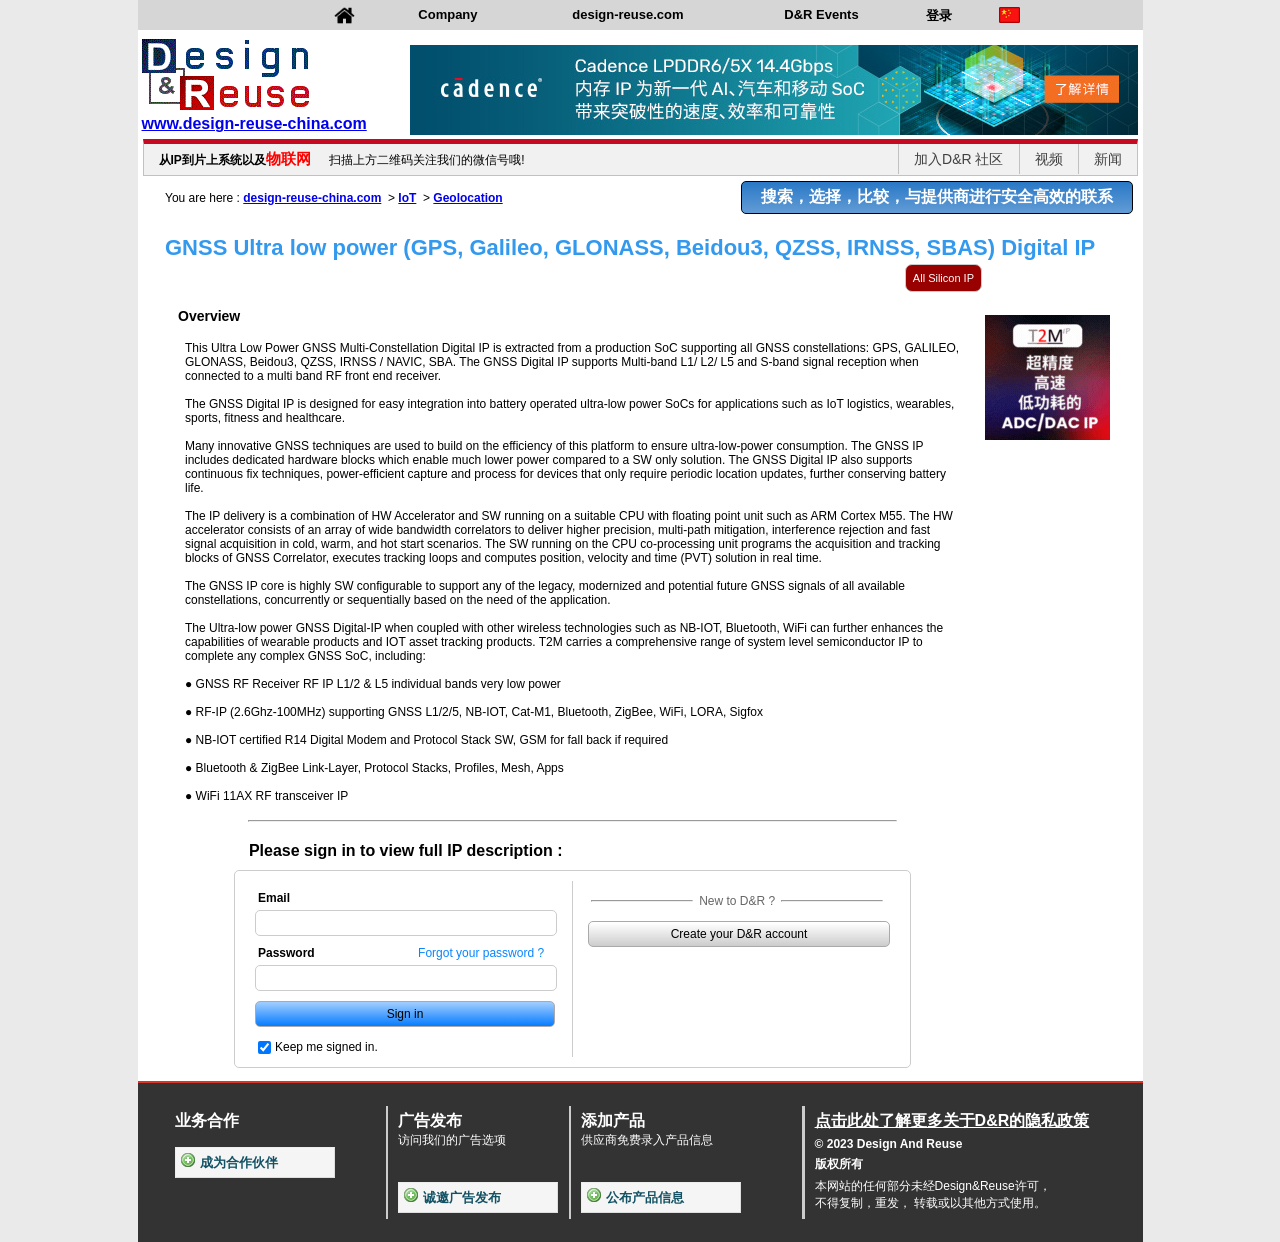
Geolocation (467, 198)
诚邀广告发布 (452, 1197)
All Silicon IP (943, 278)
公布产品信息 (635, 1197)
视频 (1049, 159)
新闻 (1108, 159)
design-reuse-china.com (312, 198)
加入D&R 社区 (958, 159)
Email (274, 898)
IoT (407, 198)
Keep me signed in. (326, 1047)
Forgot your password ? (481, 953)
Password (286, 953)
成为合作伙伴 (229, 1162)
